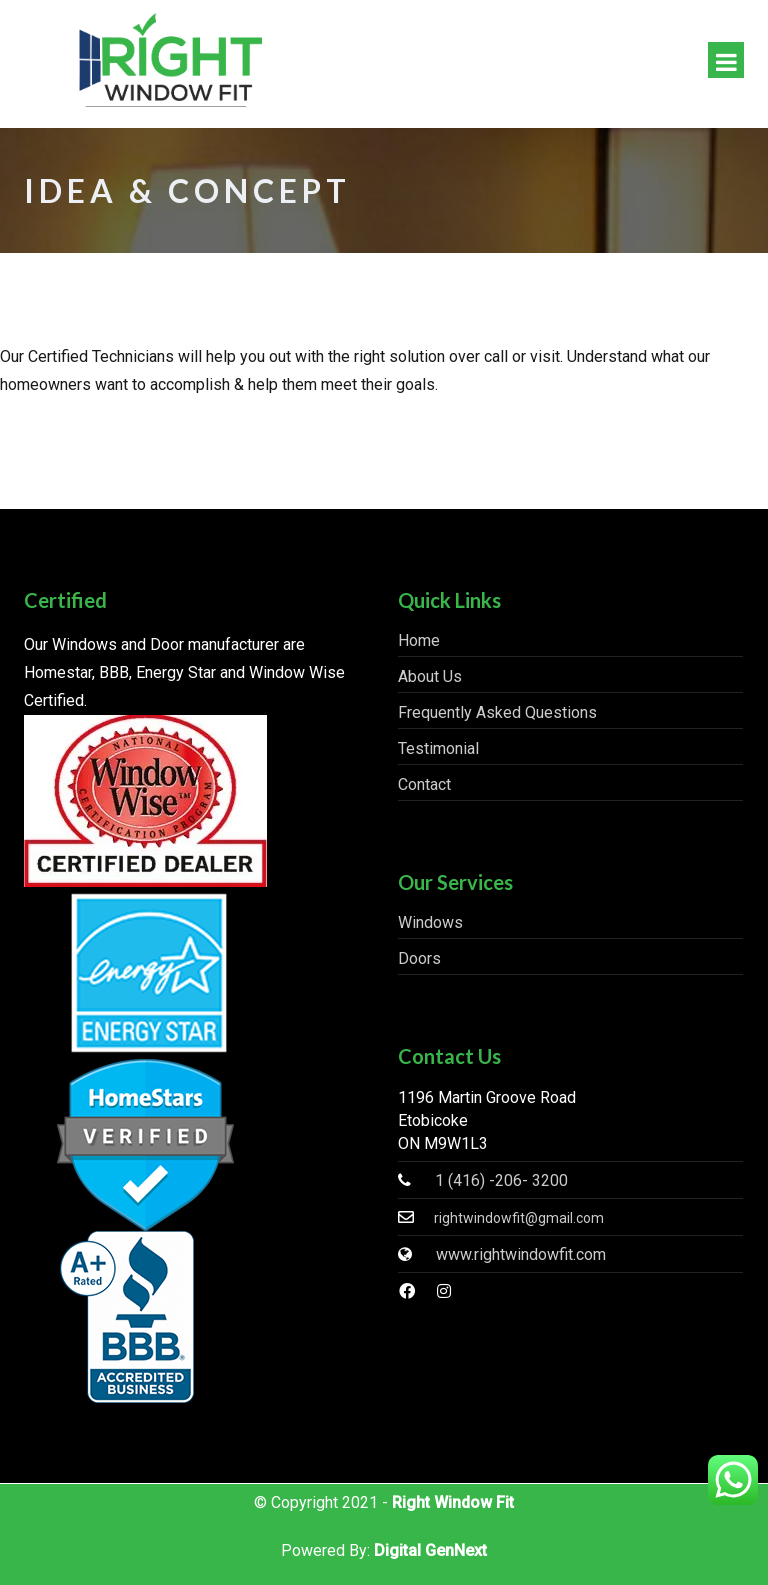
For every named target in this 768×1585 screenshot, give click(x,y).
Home (419, 640)
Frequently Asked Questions (497, 712)
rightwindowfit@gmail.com (519, 1218)
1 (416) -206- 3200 (501, 1180)
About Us (430, 676)
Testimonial (438, 748)
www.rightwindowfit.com (521, 1254)
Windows (430, 922)
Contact (424, 784)
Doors (419, 958)
